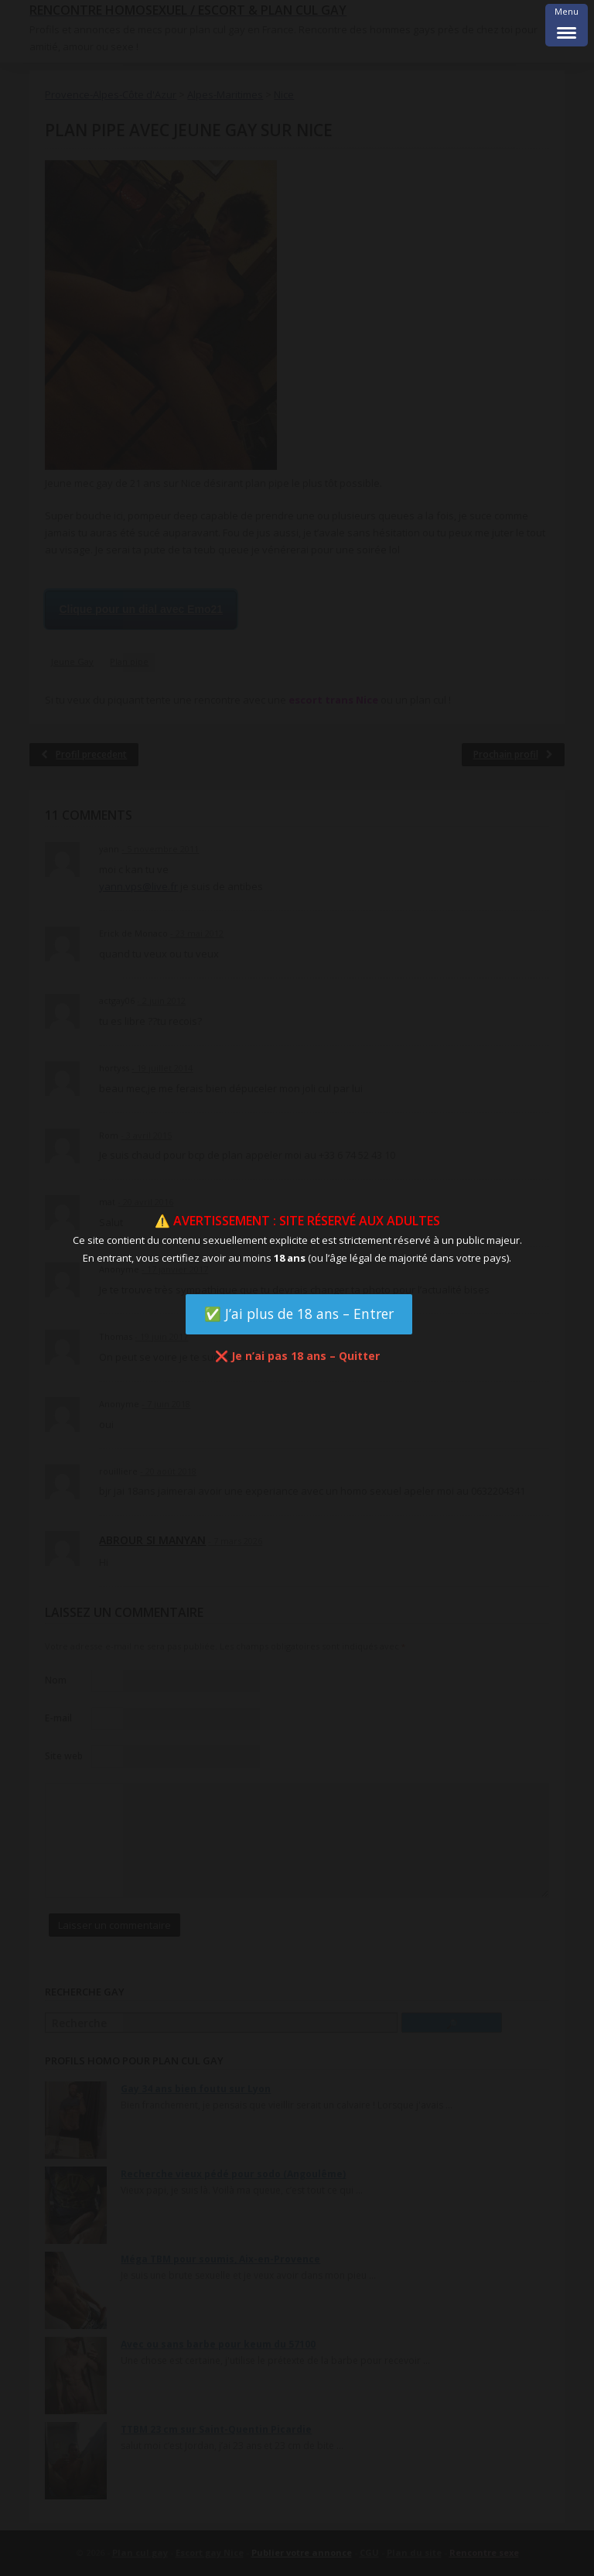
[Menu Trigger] (566, 25)
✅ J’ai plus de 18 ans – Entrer (299, 1313)
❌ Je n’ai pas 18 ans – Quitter (297, 1355)
